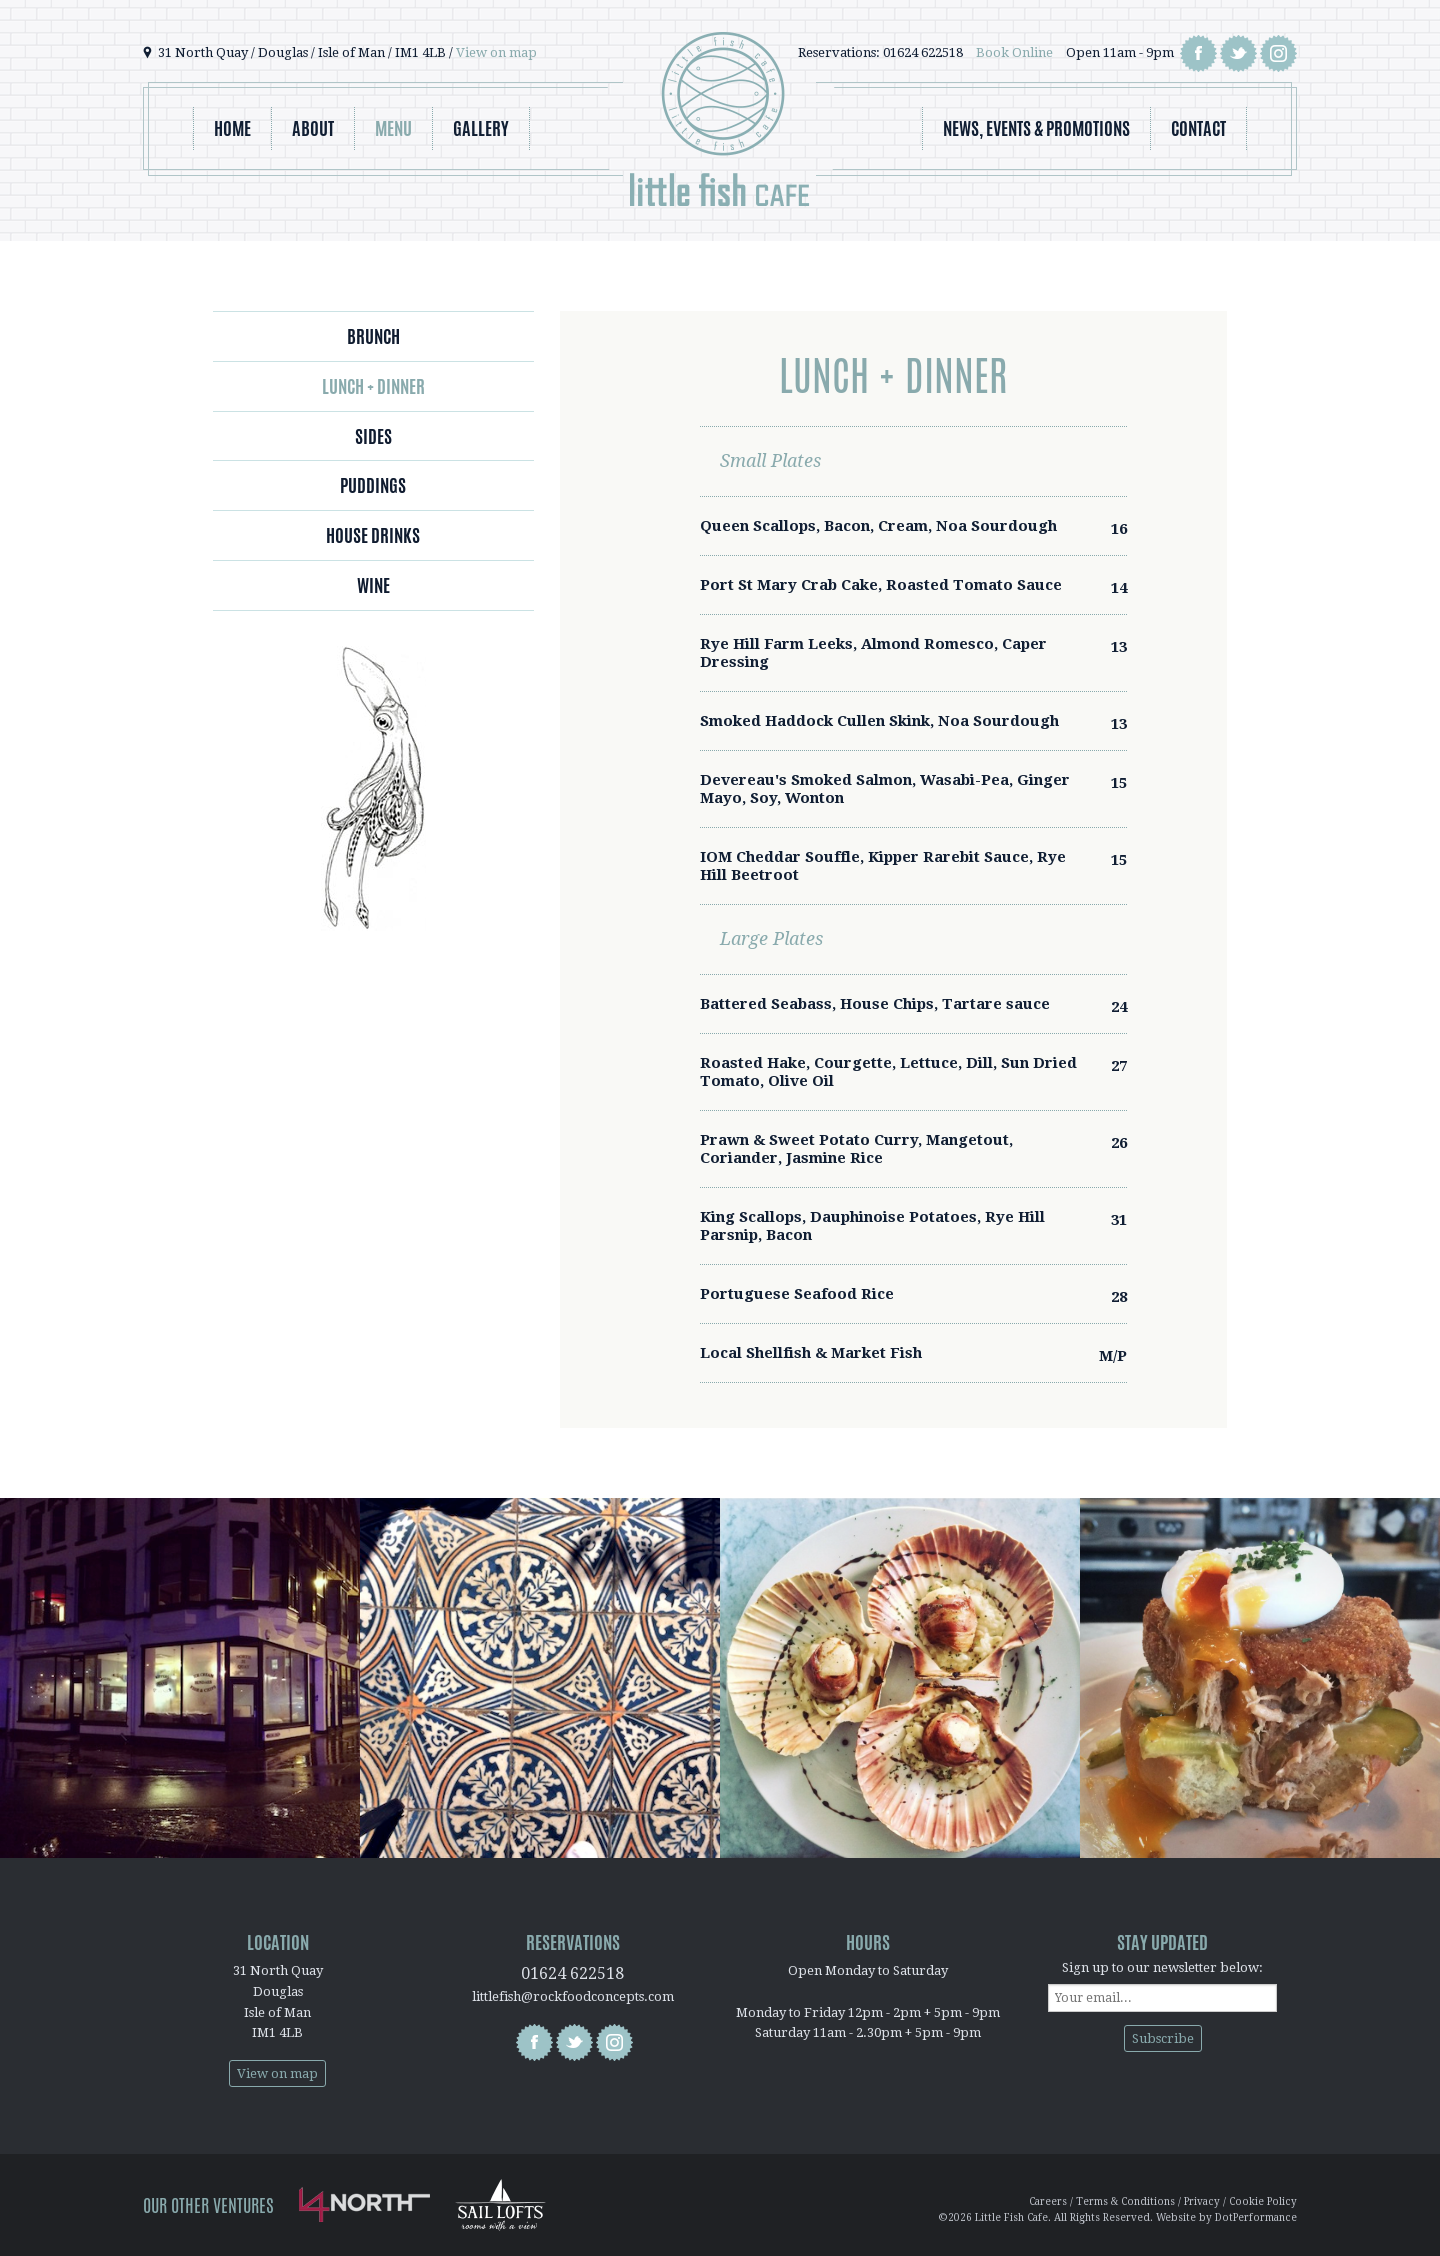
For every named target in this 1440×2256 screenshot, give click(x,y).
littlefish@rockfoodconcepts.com (573, 1996)
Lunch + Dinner (373, 386)
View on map (496, 52)
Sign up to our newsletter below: (1162, 1967)
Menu (393, 128)
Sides (373, 436)
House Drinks (373, 535)
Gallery (481, 128)
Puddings (373, 485)
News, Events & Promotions (1036, 128)
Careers (1048, 2201)
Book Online (1014, 52)
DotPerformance (1256, 2217)
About (313, 128)
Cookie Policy (1263, 2201)
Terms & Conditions (1125, 2201)
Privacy (1202, 2201)
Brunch (373, 336)
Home (232, 128)
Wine (373, 585)
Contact (1198, 128)
